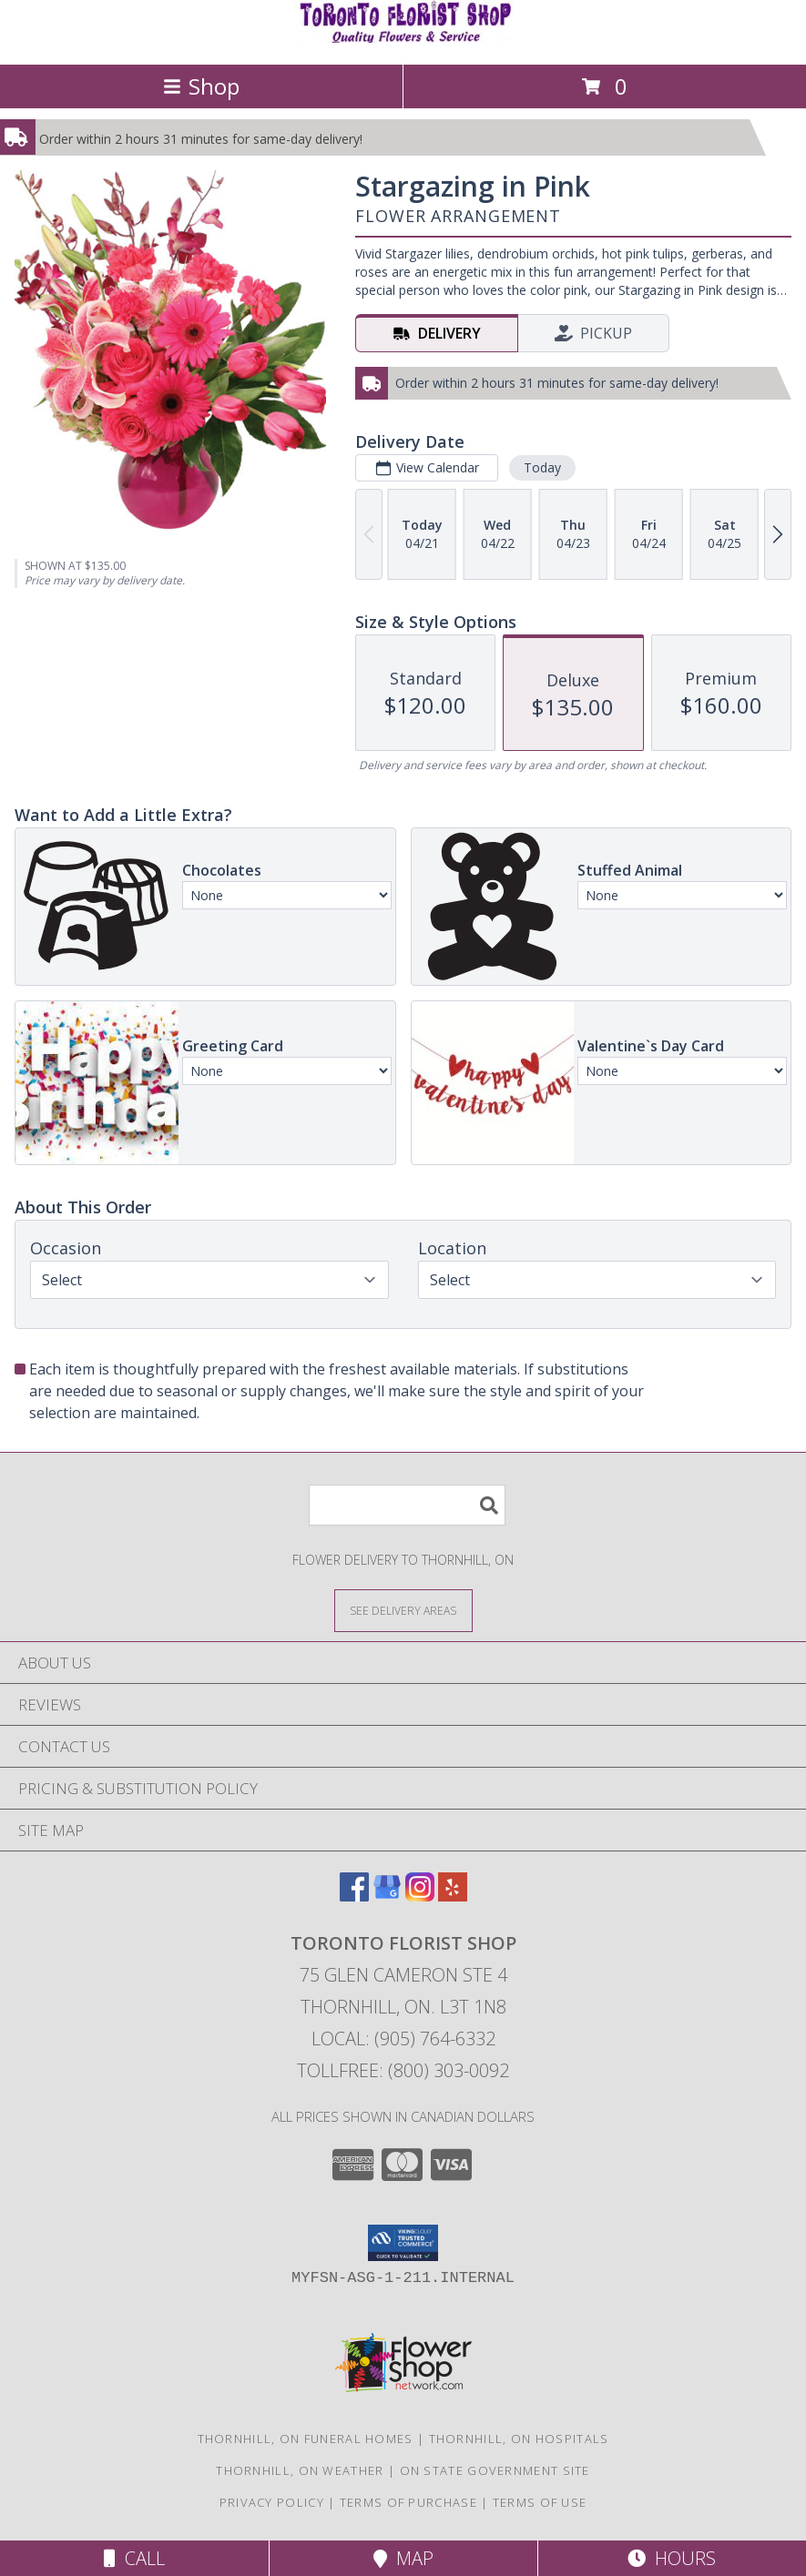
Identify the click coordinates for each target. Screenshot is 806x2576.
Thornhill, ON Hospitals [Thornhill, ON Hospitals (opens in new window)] (519, 2438)
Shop (201, 86)
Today (542, 467)
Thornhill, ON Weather (299, 2470)
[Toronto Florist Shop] (403, 37)
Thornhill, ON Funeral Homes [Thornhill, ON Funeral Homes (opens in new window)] (305, 2438)
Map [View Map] (403, 2558)
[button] (403, 2243)
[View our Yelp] (452, 1895)
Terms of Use (540, 2502)
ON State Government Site (495, 2470)
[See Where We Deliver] (403, 1609)
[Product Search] (407, 1505)
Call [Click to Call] (134, 2558)
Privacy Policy (271, 2502)
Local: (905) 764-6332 (403, 2038)
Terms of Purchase (408, 2502)
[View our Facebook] (354, 1895)
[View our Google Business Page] (387, 1895)
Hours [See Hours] (671, 2558)
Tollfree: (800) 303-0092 (403, 2070)
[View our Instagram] (419, 1895)
